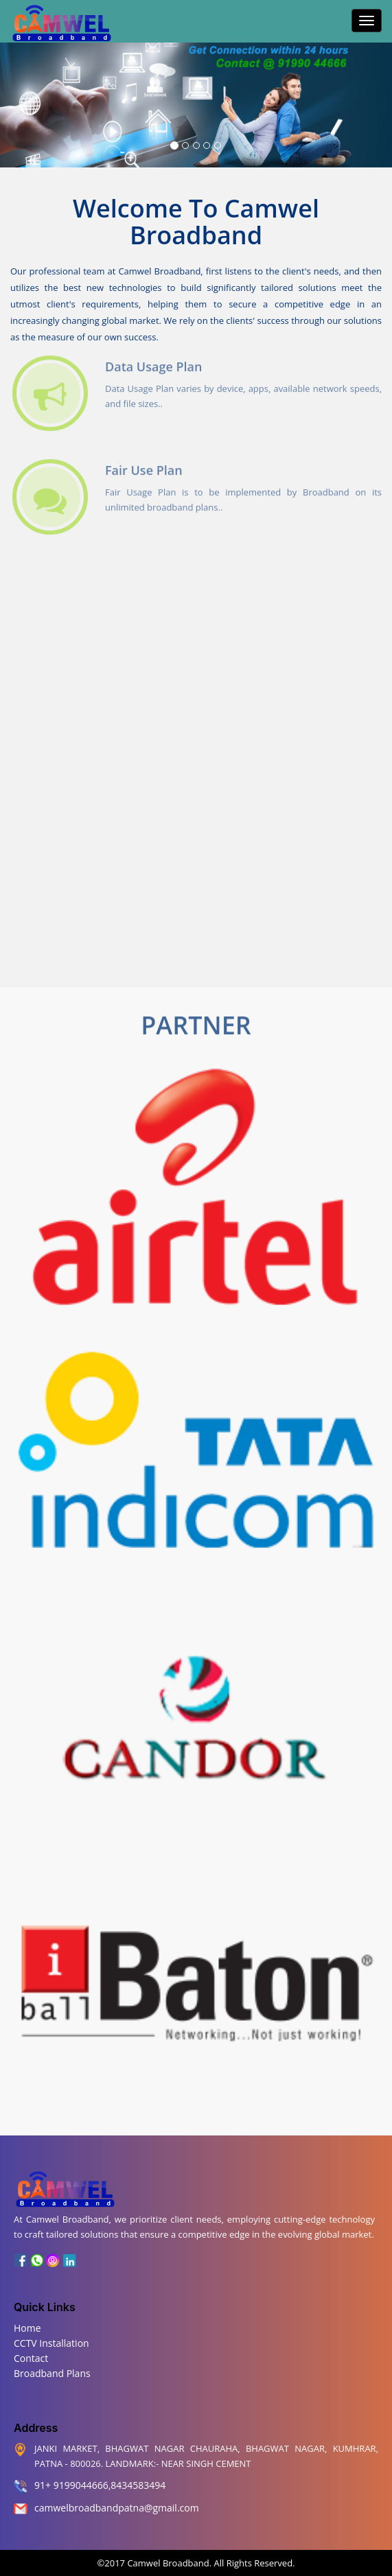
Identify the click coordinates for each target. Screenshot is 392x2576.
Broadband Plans (52, 2373)
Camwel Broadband (167, 2563)
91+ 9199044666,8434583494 (99, 2485)
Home (27, 2327)
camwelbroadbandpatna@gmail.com (116, 2507)
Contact (31, 2358)
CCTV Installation (51, 2343)
